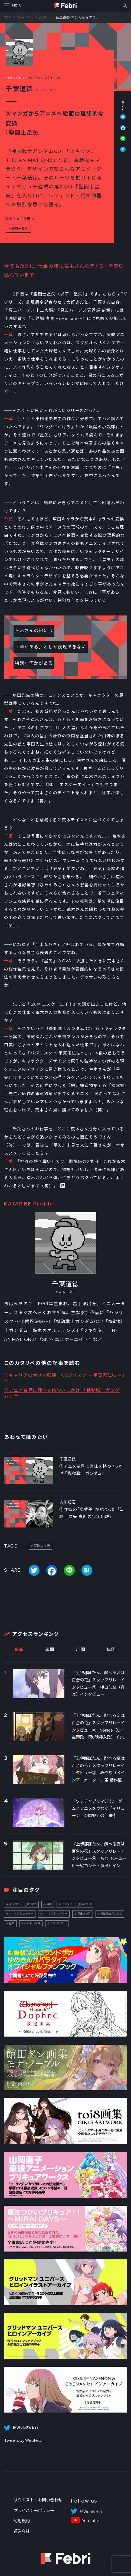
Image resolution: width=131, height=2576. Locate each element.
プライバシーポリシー (34, 2510)
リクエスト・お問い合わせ (38, 2500)
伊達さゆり (84, 1913)
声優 (49, 1904)
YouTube (90, 2520)
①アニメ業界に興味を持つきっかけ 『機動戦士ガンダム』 (62, 1393)
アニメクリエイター (21, 1913)
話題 (11, 1923)
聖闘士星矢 (20, 229)
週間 (50, 1649)
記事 (42, 17)
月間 (80, 1649)
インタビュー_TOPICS (23, 1904)
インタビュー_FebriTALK (76, 1904)
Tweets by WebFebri (24, 2440)
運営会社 (22, 2531)
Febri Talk (25, 17)
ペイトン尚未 (32, 1923)
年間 (111, 1649)
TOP (7, 17)
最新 (19, 1649)
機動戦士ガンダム (111, 1913)
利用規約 (22, 2521)
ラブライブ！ (58, 1923)
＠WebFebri (90, 2511)
